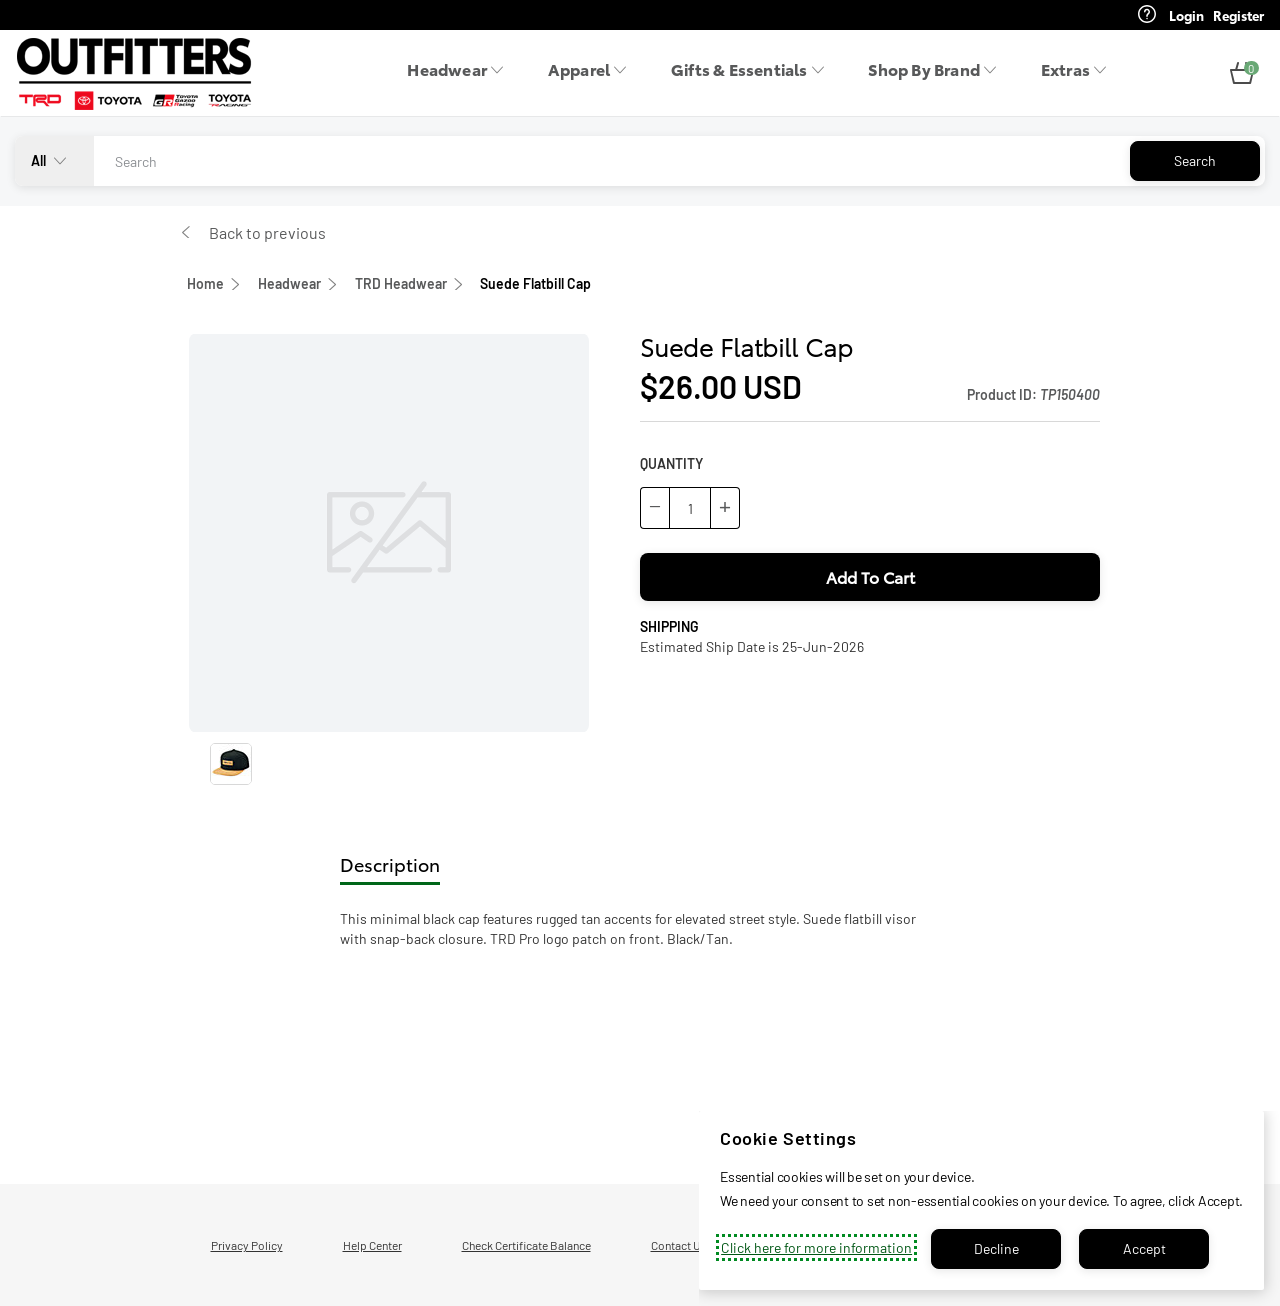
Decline (996, 1248)
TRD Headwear (401, 283)
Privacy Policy (247, 1245)
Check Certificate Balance (526, 1245)
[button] (1242, 74)
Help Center (372, 1245)
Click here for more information (816, 1247)
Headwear (289, 283)
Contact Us (679, 1245)
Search (1195, 160)
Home (205, 283)
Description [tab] (390, 863)
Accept (1144, 1248)
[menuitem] (461, 74)
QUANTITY (671, 463)
